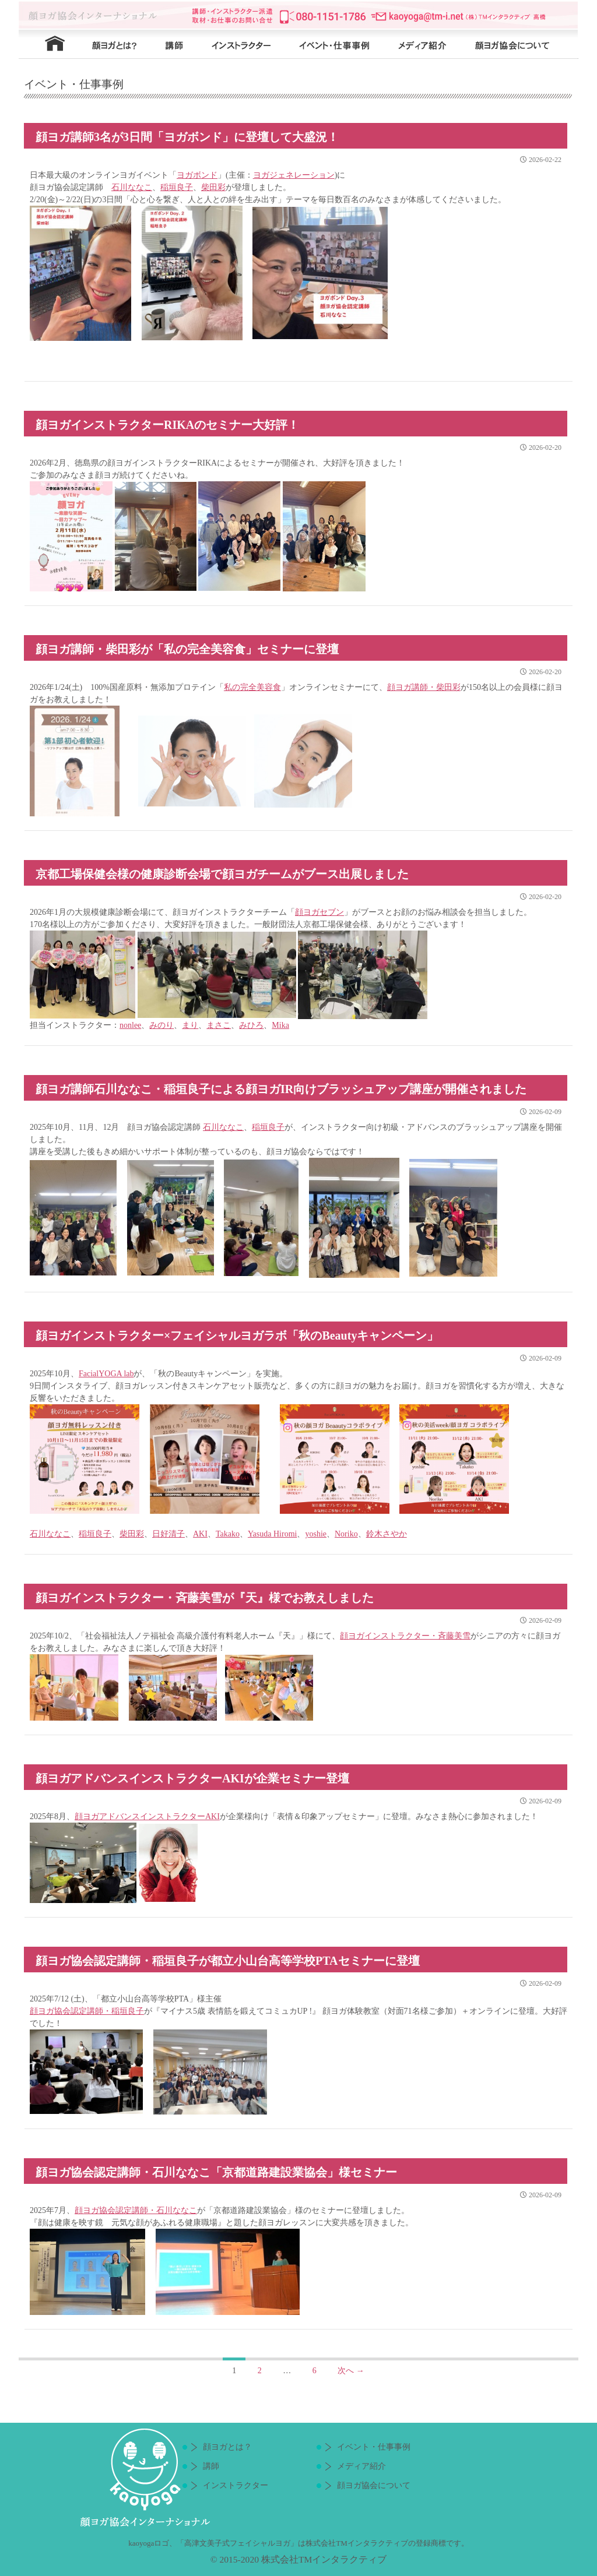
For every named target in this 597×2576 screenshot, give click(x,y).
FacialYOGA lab (106, 1373)
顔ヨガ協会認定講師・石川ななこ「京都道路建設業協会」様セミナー (216, 2172)
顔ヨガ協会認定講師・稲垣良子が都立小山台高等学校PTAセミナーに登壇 (228, 1960)
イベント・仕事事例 (342, 44)
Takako (228, 1534)
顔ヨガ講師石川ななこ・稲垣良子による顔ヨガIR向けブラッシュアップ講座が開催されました (281, 1089)
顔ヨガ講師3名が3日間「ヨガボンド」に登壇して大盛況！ (187, 137)
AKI (200, 1534)
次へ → (351, 2370)
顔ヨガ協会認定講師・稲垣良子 (87, 2011)
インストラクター (246, 44)
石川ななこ (131, 187)
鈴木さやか (386, 1534)
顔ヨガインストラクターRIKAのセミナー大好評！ (167, 424)
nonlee (130, 1025)
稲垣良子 (176, 187)
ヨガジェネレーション (294, 175)
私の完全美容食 (252, 687)
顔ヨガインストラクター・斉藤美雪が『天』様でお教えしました (205, 1597)
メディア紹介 (427, 44)
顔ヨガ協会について (520, 44)
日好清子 (168, 1534)
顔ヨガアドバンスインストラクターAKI (147, 1816)
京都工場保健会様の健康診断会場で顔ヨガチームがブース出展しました (222, 874)
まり (190, 1025)
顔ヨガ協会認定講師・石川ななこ (136, 2210)
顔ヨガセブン (319, 912)
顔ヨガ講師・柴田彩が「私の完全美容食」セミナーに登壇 (187, 649)
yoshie (315, 1534)
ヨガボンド (197, 175)
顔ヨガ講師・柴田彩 (424, 687)
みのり (161, 1025)
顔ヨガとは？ (112, 44)
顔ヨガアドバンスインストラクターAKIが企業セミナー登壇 (192, 1778)
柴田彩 (213, 187)
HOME (48, 44)
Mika (280, 1025)
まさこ (218, 1025)
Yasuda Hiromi (272, 1534)
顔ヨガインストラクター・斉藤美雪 (405, 1635)
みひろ (251, 1025)
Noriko (346, 1534)
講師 (173, 44)
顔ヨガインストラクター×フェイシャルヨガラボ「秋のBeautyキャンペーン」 (237, 1335)
